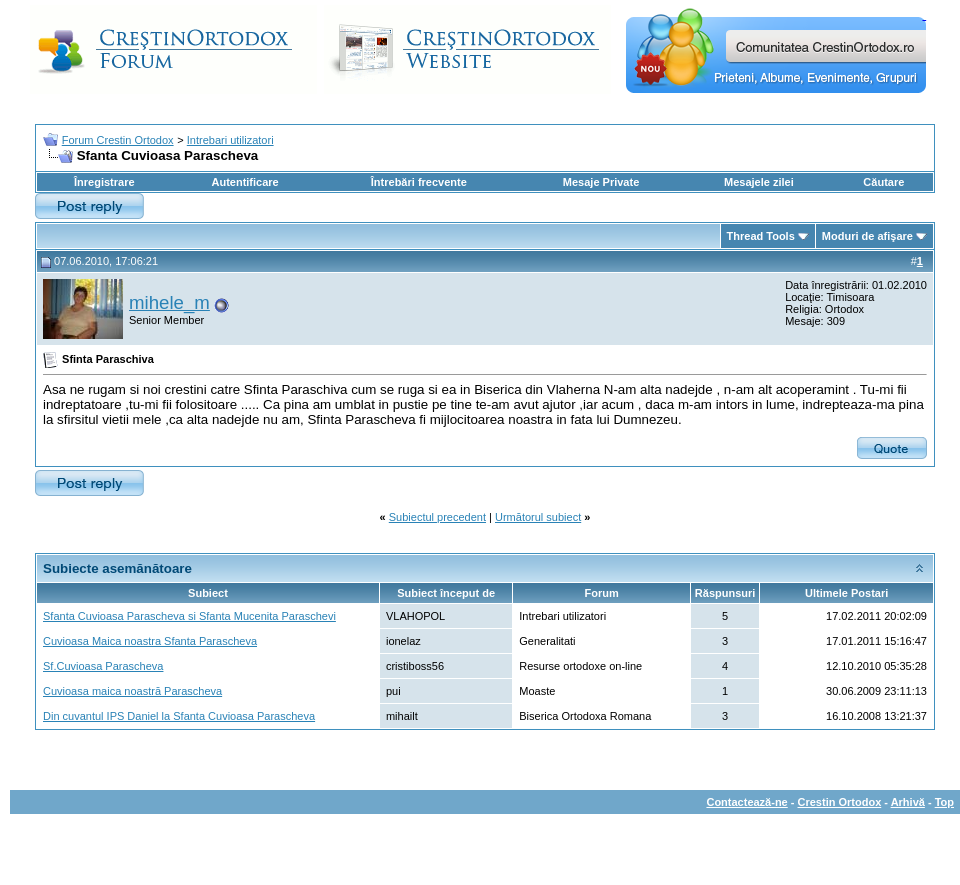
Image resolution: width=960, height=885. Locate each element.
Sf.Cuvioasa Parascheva (103, 666)
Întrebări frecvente (419, 182)
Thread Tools (761, 236)
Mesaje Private (601, 182)
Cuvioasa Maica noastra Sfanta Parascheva (150, 641)
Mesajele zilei (759, 182)
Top (944, 802)
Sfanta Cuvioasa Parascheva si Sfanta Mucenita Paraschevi (189, 616)
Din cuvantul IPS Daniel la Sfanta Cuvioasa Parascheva (179, 716)
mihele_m (169, 302)
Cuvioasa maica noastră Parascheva (132, 691)
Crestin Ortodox (840, 802)
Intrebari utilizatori (230, 140)
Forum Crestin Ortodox (118, 140)
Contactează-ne (746, 802)
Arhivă (908, 802)
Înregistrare (104, 182)
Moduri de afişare (867, 236)
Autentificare (244, 182)
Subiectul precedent (437, 517)
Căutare (883, 182)
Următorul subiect (538, 517)
